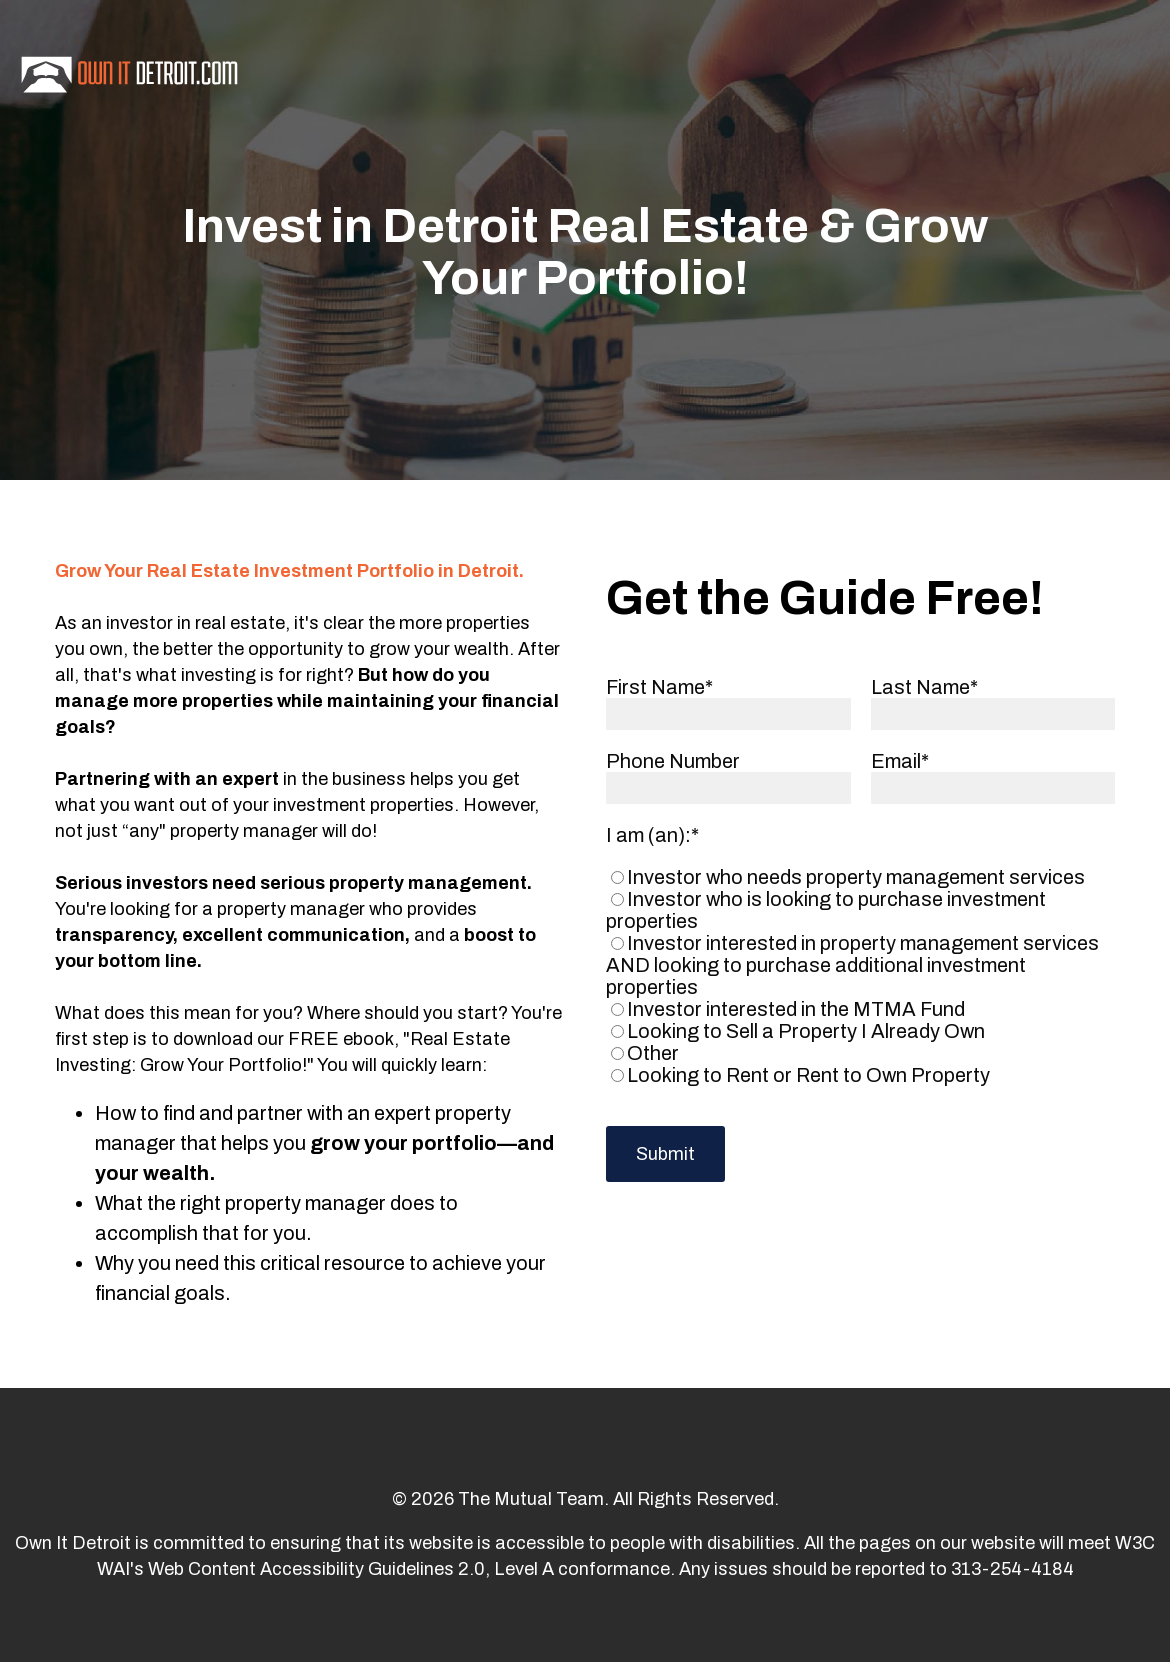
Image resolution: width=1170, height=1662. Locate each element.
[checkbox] (856, 976)
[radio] (856, 877)
